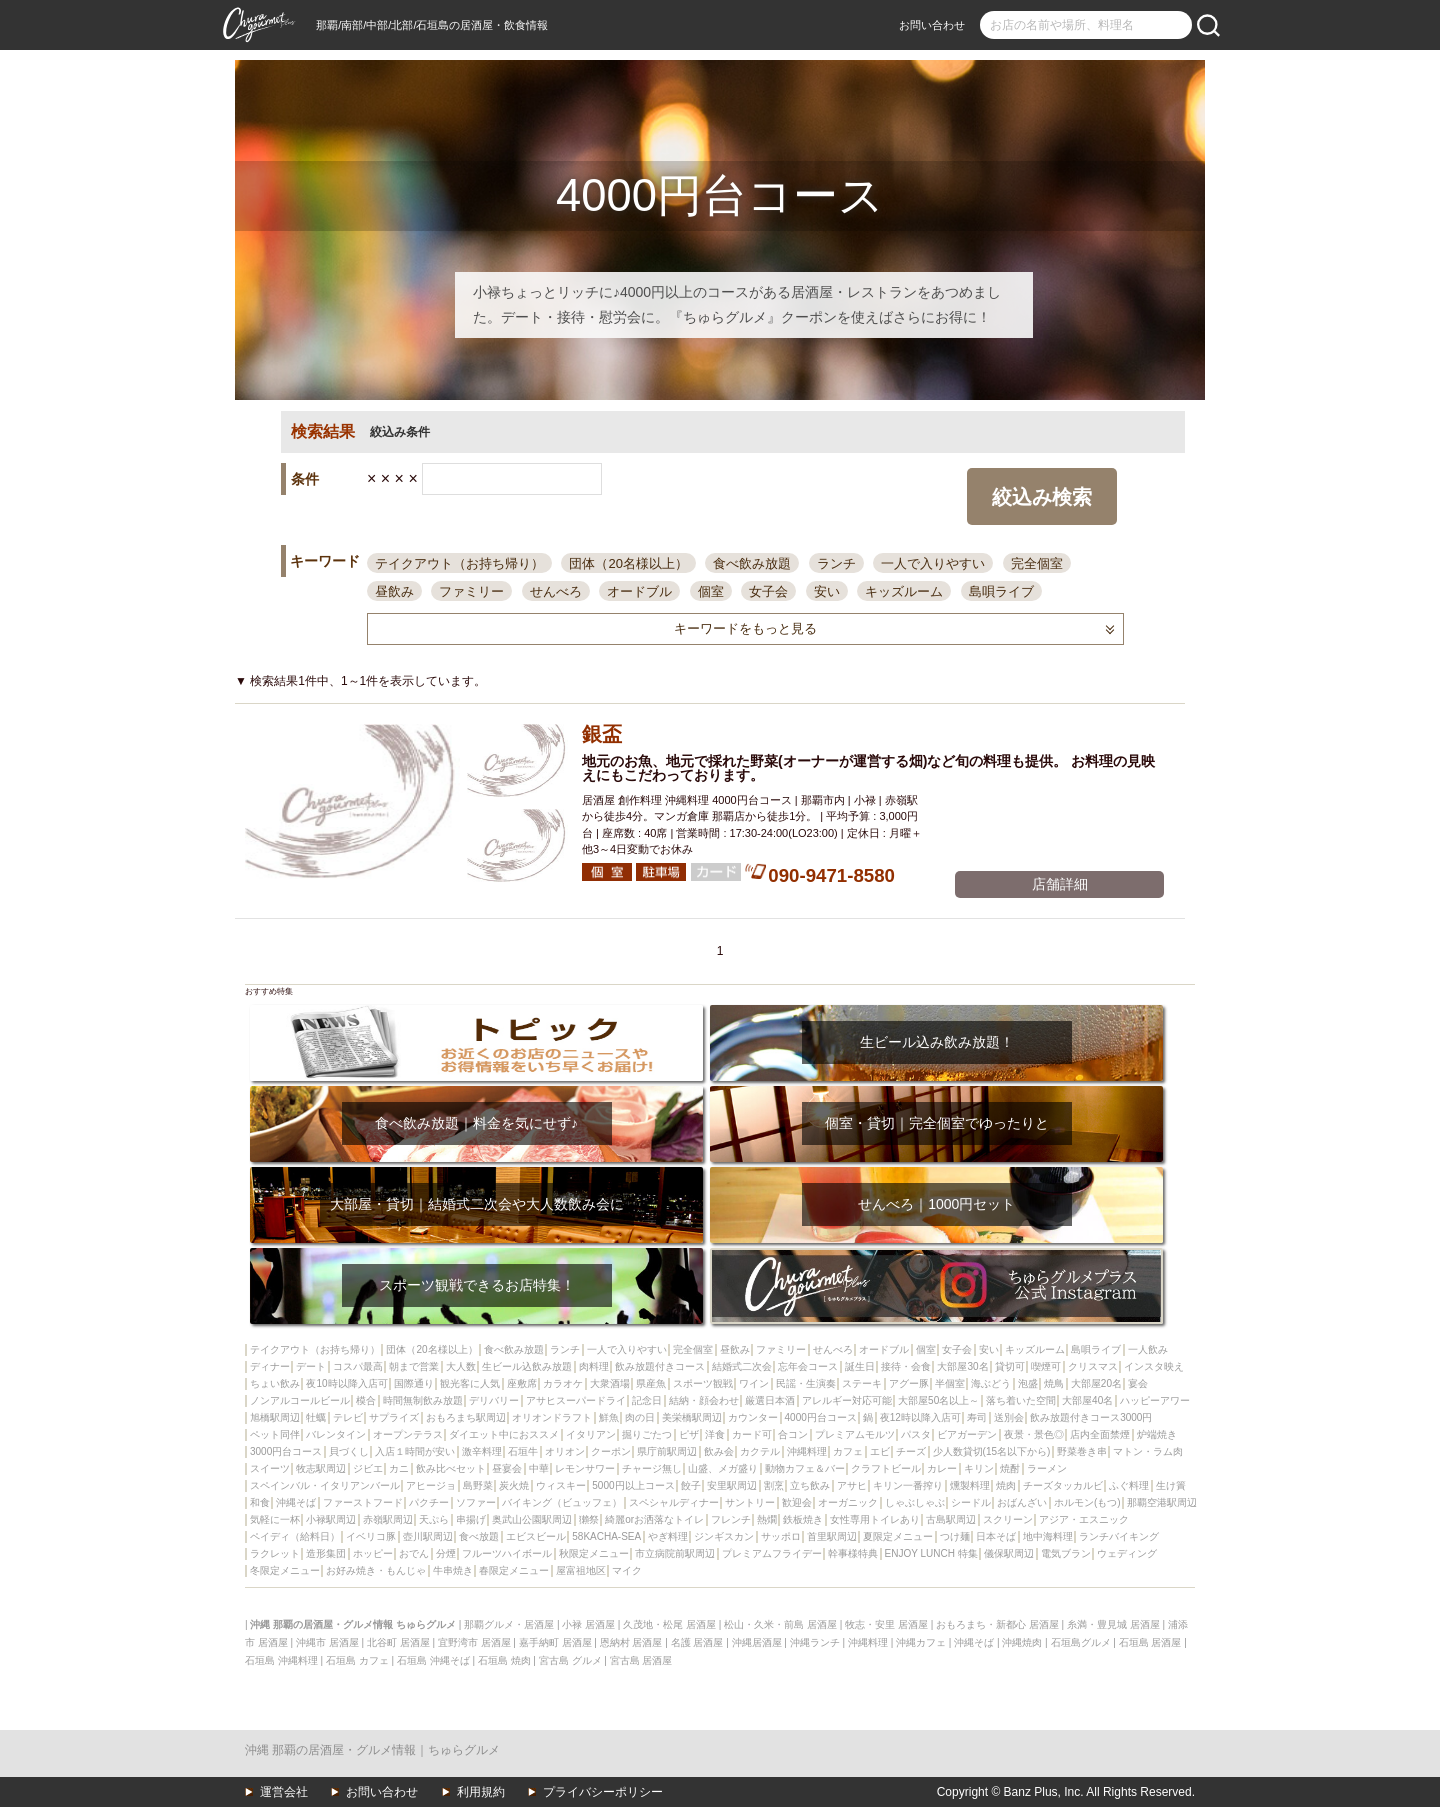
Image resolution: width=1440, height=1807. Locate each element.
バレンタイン (336, 1434)
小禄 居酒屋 (588, 1624)
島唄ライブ (1001, 591)
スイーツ (270, 1468)
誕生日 (860, 1366)
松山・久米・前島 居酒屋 (780, 1624)
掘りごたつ (647, 1434)
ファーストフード (363, 1502)
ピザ (689, 1434)
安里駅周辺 (732, 1485)
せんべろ (556, 591)
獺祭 (589, 1519)
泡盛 (1028, 1383)
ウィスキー (561, 1485)
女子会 (768, 591)
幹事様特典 (853, 1553)
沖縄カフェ (921, 1642)
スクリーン (1008, 1519)
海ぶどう (991, 1383)
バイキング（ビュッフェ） (562, 1502)
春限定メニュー (514, 1570)
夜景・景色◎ (1034, 1434)
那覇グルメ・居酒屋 (509, 1624)
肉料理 (594, 1366)
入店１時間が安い (415, 1451)
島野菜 (478, 1485)
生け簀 (1171, 1485)
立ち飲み (810, 1485)
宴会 (1138, 1383)
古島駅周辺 (951, 1519)
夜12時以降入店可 (920, 1417)
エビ (880, 1451)
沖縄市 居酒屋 (327, 1642)
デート (311, 1366)
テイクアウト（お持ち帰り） (459, 563)
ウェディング (1127, 1553)
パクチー (429, 1502)
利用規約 (481, 1792)
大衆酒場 (610, 1383)
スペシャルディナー (674, 1502)
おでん (414, 1553)
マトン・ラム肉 (1148, 1451)
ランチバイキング (1119, 1536)
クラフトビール (886, 1468)
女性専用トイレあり (875, 1519)
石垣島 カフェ (357, 1660)
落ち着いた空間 (1021, 1400)
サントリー (750, 1502)
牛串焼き (453, 1570)
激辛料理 (482, 1451)
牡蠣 (316, 1417)
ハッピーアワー (1155, 1400)
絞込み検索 (1042, 497)
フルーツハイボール (507, 1553)
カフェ (848, 1451)
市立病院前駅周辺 (675, 1553)
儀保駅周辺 (1009, 1553)
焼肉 (1006, 1485)
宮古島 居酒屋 (641, 1660)
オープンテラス (408, 1434)
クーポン (611, 1451)
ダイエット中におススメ (504, 1434)
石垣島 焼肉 (504, 1660)
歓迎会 (797, 1502)
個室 (711, 591)
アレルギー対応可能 (847, 1400)
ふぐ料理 (1129, 1485)
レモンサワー (585, 1468)
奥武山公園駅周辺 (532, 1519)
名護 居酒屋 (697, 1642)
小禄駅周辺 (331, 1519)
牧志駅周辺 (321, 1468)
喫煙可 (1046, 1366)
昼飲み (394, 591)
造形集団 (326, 1553)
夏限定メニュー (898, 1536)
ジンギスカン (724, 1536)
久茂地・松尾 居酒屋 (669, 1624)
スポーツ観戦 (703, 1383)
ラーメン (1047, 1468)
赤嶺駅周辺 (388, 1519)
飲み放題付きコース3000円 (1091, 1417)
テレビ (348, 1417)
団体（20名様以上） (628, 563)
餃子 (691, 1485)
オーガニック (848, 1502)
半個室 (950, 1383)
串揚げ (471, 1519)
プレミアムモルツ (855, 1434)
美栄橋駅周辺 (692, 1417)
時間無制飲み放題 (423, 1400)
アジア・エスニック (1084, 1519)
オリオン (565, 1451)
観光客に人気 (470, 1383)
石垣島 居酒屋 (1150, 1642)
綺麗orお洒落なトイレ (654, 1519)
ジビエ (368, 1468)
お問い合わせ (932, 25)
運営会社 (284, 1792)
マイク (627, 1570)
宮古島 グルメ (570, 1660)
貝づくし (349, 1451)
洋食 (715, 1434)
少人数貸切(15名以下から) (992, 1451)
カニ (399, 1468)
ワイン (754, 1383)
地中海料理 (1048, 1536)
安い (827, 591)
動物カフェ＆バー (805, 1468)
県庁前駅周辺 (667, 1451)
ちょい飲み (275, 1383)
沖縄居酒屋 (757, 1642)
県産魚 (651, 1383)
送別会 (1009, 1417)
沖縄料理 (807, 1451)
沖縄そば (296, 1502)
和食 (260, 1502)
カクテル (760, 1451)
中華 (539, 1468)
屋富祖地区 (581, 1570)
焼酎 (1010, 1468)
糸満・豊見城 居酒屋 (1113, 1624)
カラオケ (563, 1383)
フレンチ (731, 1519)
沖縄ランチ (815, 1642)
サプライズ (394, 1417)
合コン (793, 1434)
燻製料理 (970, 1485)
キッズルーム (904, 591)
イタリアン (591, 1434)
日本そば (996, 1536)
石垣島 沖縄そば (433, 1660)
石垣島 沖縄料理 (281, 1660)
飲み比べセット (451, 1468)
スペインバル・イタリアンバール (325, 1485)
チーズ (911, 1451)
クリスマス (1093, 1366)
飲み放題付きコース (660, 1366)
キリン (979, 1468)
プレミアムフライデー (772, 1553)
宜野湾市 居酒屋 (474, 1642)
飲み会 (719, 1451)
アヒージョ (431, 1485)
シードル (971, 1502)
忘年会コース (808, 1366)
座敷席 (522, 1383)
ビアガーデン (967, 1434)
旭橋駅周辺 (275, 1417)
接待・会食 (906, 1366)
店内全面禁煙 (1100, 1434)
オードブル (639, 591)
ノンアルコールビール (300, 1400)
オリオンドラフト (552, 1417)
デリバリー (494, 1400)
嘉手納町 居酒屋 (555, 1642)
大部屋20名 (1096, 1383)
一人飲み (1148, 1349)
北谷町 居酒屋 (398, 1642)
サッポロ (781, 1536)
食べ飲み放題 (752, 563)
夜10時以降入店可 (346, 1383)
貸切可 (1010, 1366)
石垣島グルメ (1081, 1642)
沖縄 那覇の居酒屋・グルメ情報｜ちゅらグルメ (372, 1750)
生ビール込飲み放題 (527, 1366)
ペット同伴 (275, 1434)
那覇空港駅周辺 (1162, 1502)
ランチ (836, 563)
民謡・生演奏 (806, 1383)
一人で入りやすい (933, 563)
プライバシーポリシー (603, 1792)
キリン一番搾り (908, 1485)
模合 (366, 1400)
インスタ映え (1154, 1366)
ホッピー (373, 1553)
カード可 (752, 1434)
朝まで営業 (414, 1366)
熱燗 (767, 1519)
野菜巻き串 (1082, 1451)
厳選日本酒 (770, 1400)
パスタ (916, 1434)
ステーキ (862, 1383)
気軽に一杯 (275, 1519)
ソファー (476, 1502)
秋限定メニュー (594, 1553)
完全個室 (1037, 563)
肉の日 (640, 1417)
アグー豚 (909, 1383)
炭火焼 (514, 1485)
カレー (942, 1468)
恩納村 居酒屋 (631, 1642)
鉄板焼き (803, 1519)
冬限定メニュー (285, 1570)
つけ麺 (955, 1536)
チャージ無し (652, 1468)
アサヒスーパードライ (576, 1400)
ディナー (270, 1366)
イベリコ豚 (371, 1536)
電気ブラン (1066, 1553)
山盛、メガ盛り (723, 1468)
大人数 (461, 1366)
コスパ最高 (358, 1366)
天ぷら (434, 1519)
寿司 (977, 1417)
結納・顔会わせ (704, 1400)
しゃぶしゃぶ (915, 1502)
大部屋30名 (962, 1366)
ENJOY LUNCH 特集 (931, 1553)
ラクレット (275, 1553)
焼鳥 (1054, 1383)
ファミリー (471, 591)
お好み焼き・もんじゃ (376, 1570)
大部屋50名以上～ (938, 1400)
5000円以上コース (633, 1485)
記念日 (647, 1400)
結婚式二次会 (742, 1366)
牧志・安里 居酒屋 (886, 1624)
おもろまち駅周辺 (466, 1417)
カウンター (753, 1417)
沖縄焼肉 (1022, 1642)
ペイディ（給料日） (295, 1536)
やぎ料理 (668, 1536)
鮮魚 (609, 1417)
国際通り (414, 1383)
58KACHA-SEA (606, 1536)
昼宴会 (507, 1468)
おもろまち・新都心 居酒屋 (997, 1624)
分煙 (446, 1553)
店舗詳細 (1060, 884)
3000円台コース (286, 1451)
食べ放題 (479, 1536)
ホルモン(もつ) (1087, 1502)
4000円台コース (821, 1417)
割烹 (774, 1485)
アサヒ (852, 1485)
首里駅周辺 (832, 1536)
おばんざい (1022, 1502)
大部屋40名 (1087, 1400)
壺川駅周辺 (428, 1536)
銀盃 (602, 734)
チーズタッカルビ (1063, 1485)
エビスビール (536, 1536)
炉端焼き (1157, 1434)
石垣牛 (523, 1451)
